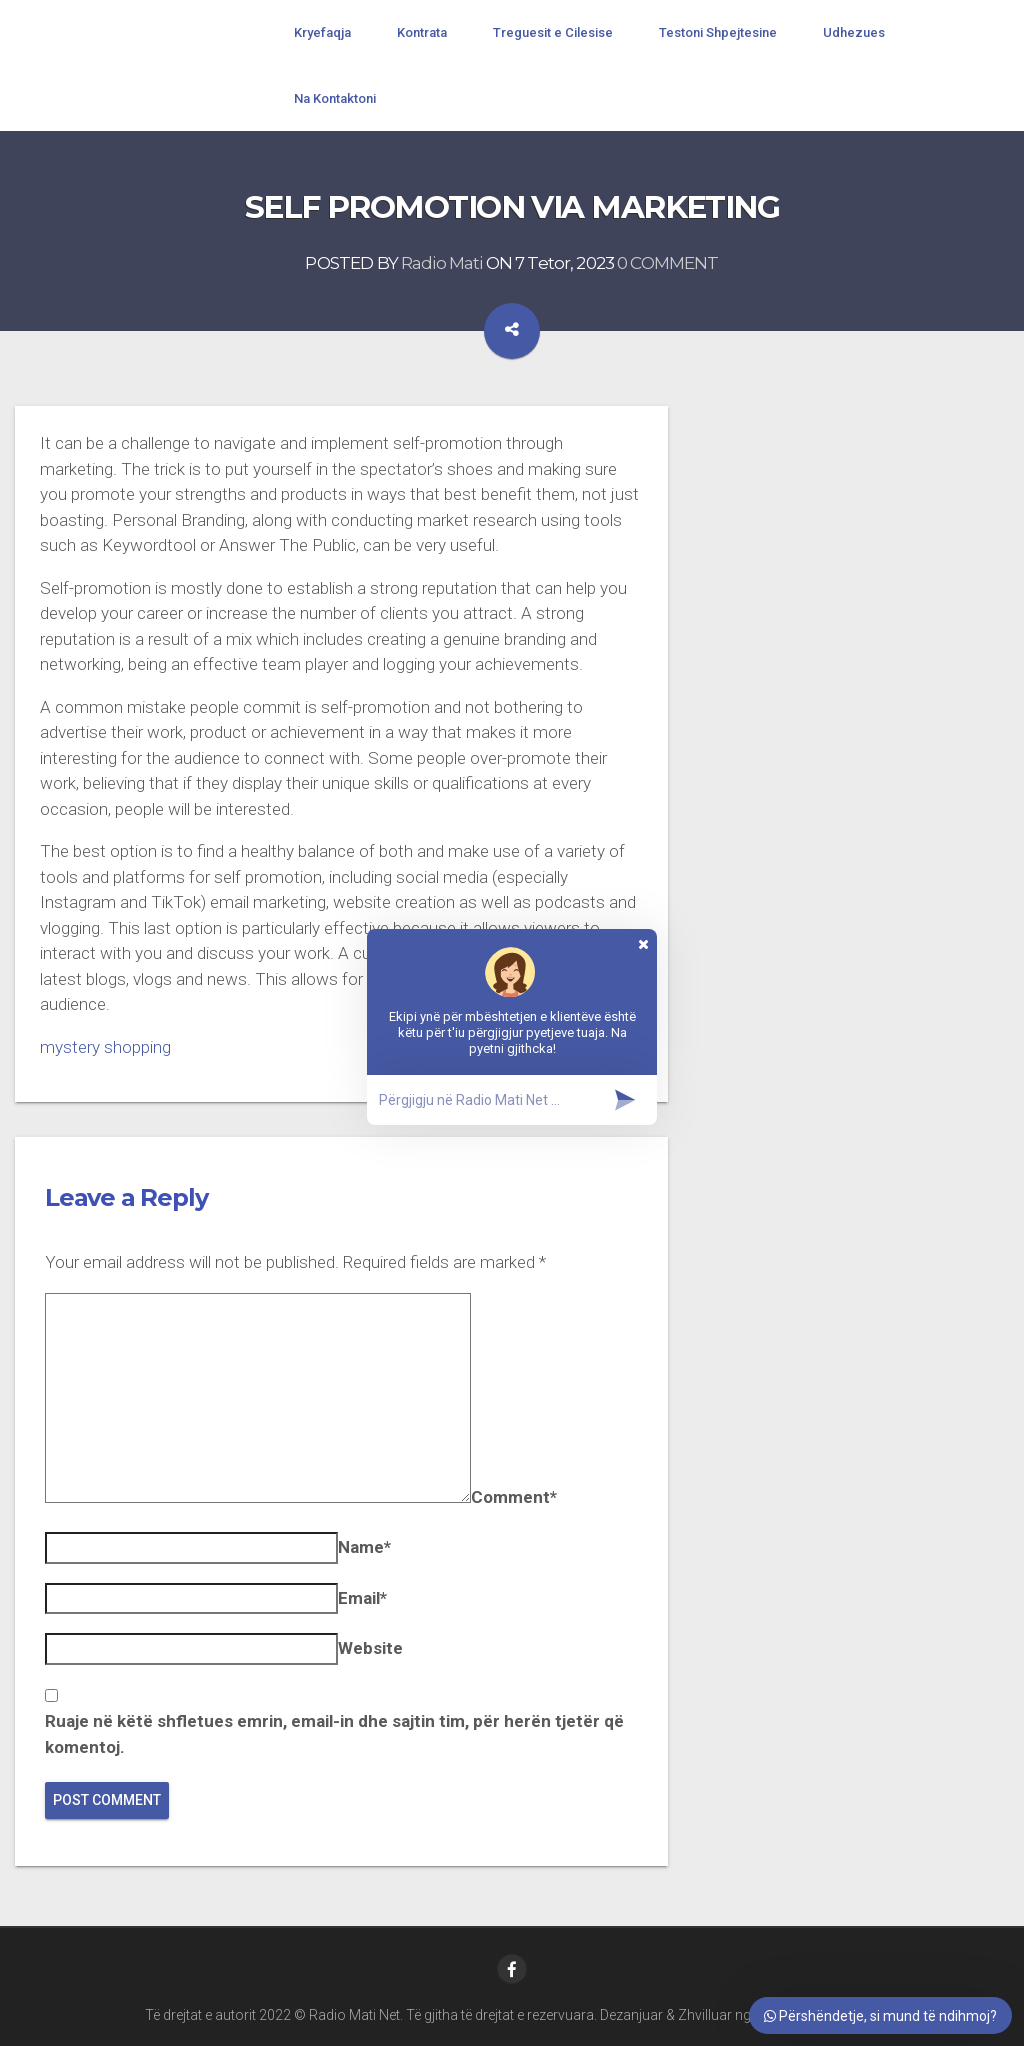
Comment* (514, 1497)
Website (370, 1648)
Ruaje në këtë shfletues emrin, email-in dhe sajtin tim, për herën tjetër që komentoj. (334, 1734)
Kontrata (422, 32)
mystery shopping (105, 1047)
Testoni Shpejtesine (718, 32)
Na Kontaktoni (335, 98)
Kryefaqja (322, 32)
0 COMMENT (667, 264)
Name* (364, 1547)
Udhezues (854, 32)
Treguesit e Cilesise (553, 32)
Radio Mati (442, 264)
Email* (362, 1598)
